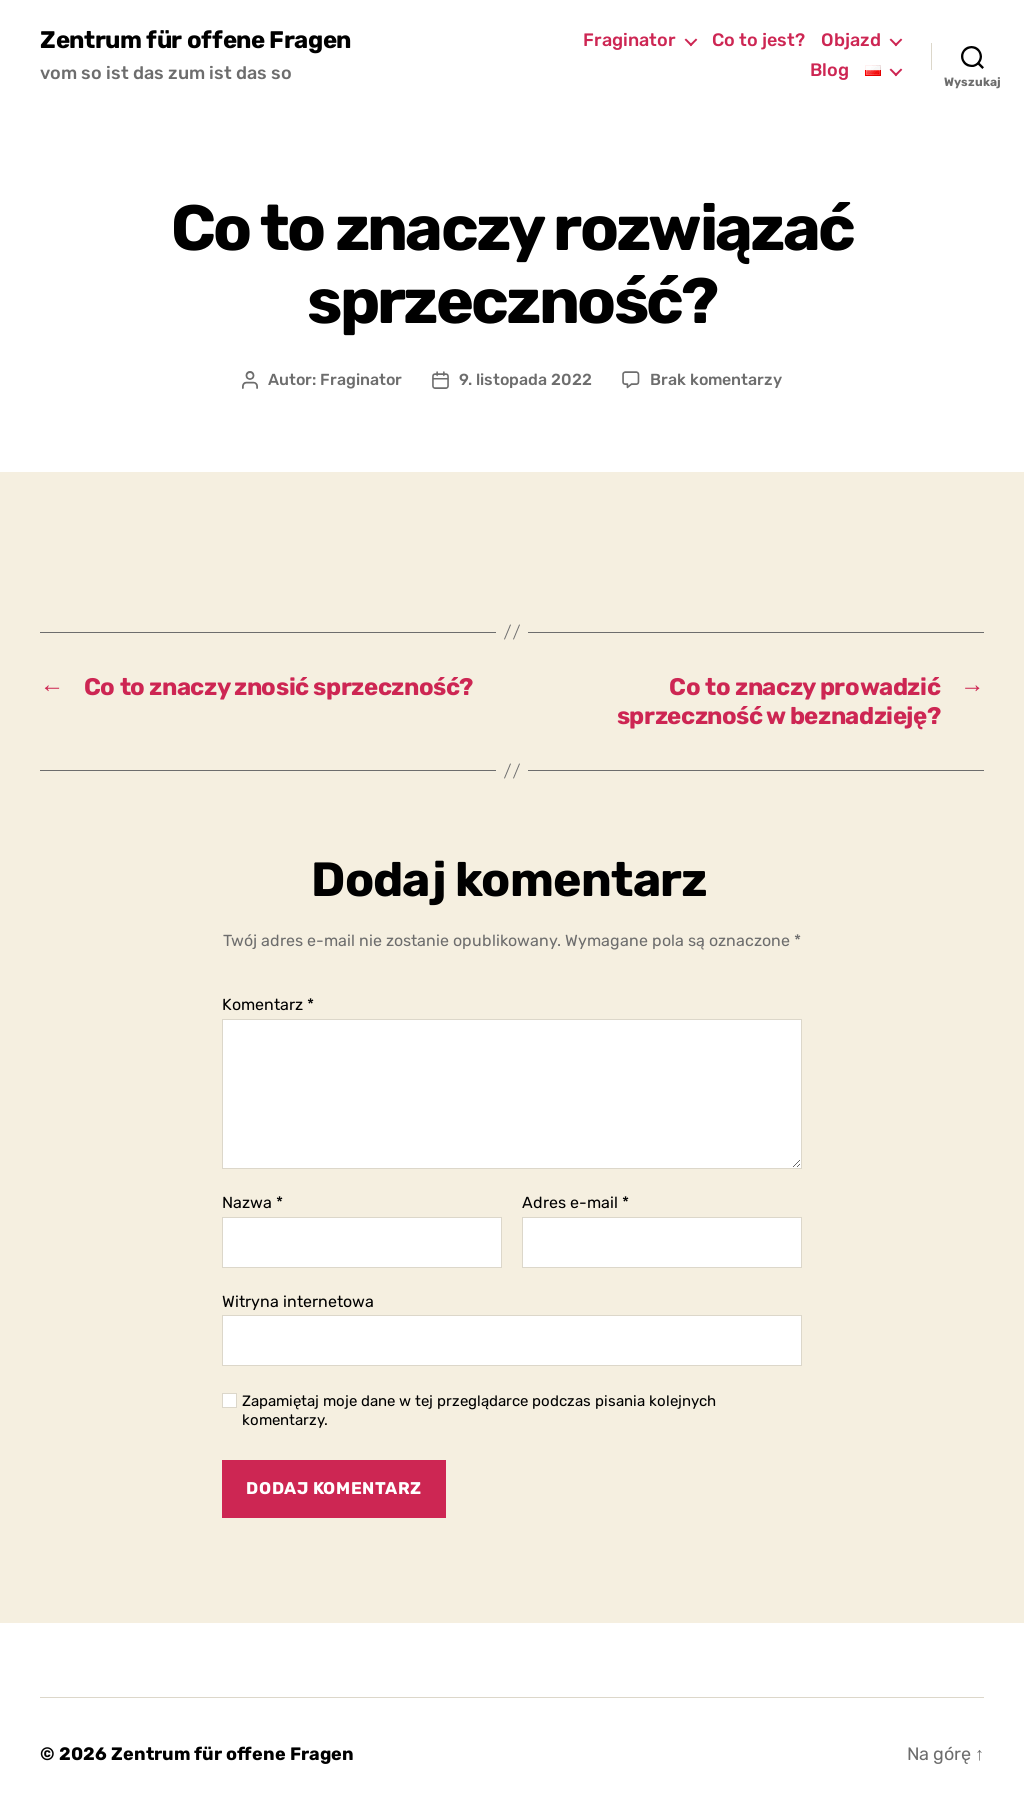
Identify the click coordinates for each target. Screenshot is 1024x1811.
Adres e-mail (575, 1203)
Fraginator (629, 40)
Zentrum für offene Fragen (195, 40)
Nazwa (252, 1203)
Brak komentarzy (716, 379)
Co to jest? (758, 40)
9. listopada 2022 (525, 379)
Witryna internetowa (298, 1301)
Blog (829, 70)
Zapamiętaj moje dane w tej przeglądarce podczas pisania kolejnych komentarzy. (479, 1410)
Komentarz (268, 1005)
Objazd (851, 40)
